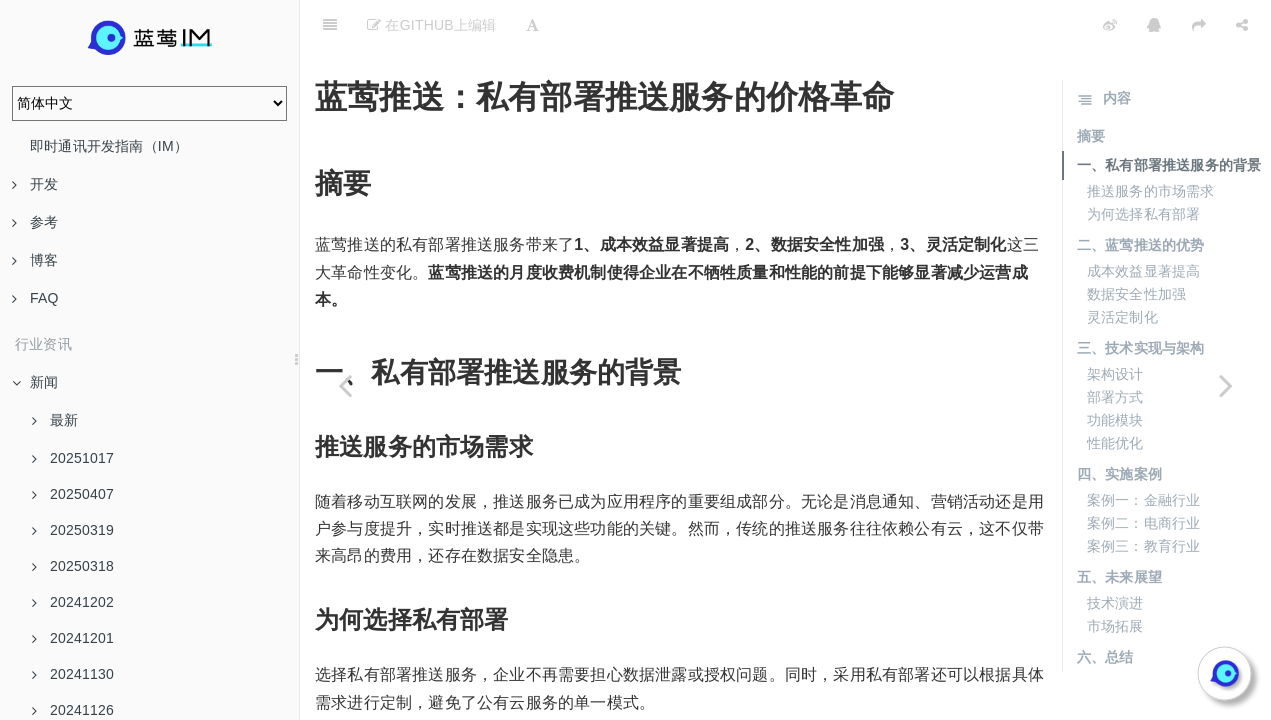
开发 (35, 184)
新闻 (35, 382)
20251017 (73, 458)
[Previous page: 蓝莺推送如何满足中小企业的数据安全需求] (345, 385)
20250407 (73, 494)
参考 (35, 222)
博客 (35, 260)
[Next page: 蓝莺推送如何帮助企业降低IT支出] (1226, 385)
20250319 (73, 530)
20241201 (73, 638)
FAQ (35, 298)
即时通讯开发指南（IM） (109, 146)
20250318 (73, 566)
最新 (55, 420)
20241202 (73, 602)
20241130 (73, 674)
